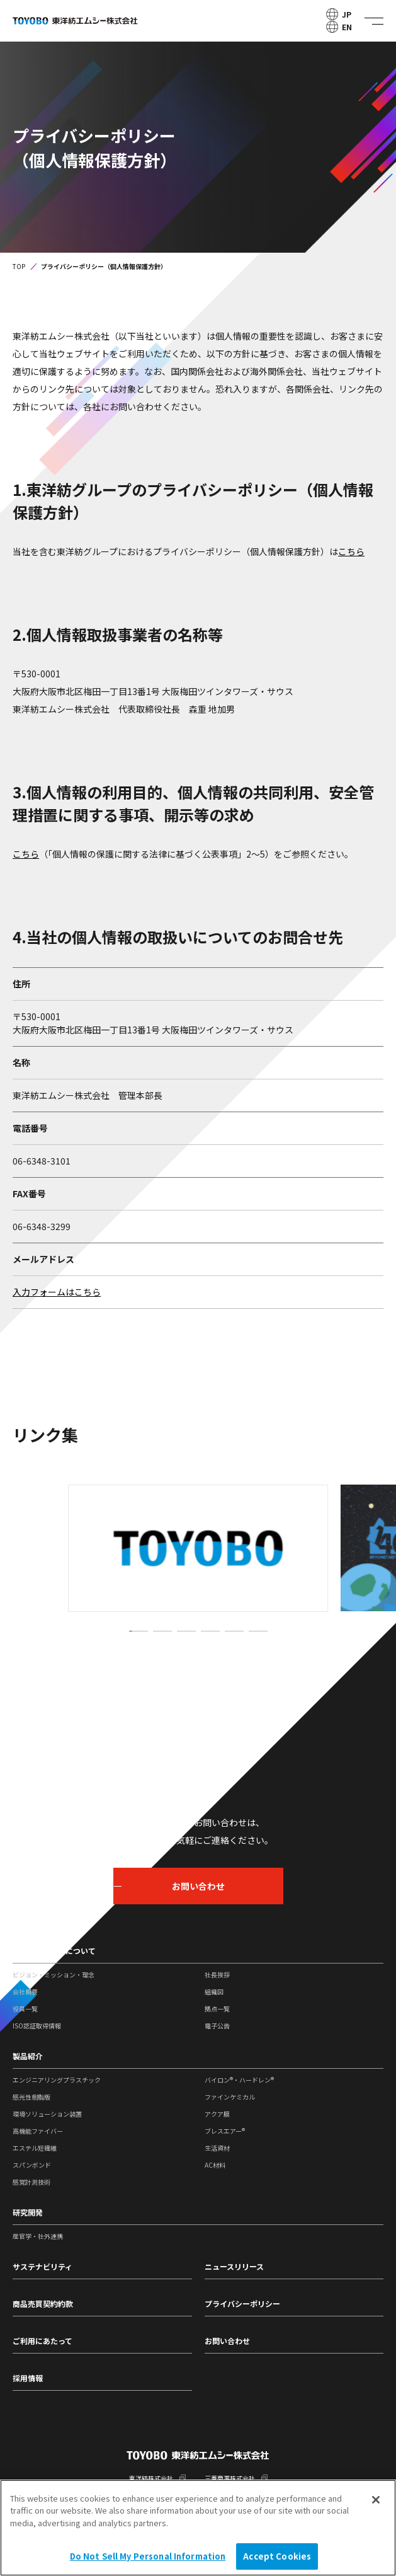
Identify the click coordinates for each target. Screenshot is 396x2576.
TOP (19, 266)
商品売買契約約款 (43, 2303)
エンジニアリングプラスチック (57, 2079)
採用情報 (28, 2377)
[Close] (376, 2500)
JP (338, 14)
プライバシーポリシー (242, 2303)
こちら (351, 551)
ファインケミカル (230, 2097)
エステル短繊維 (35, 2148)
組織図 (214, 1991)
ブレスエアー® (225, 2131)
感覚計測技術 (31, 2182)
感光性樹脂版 (31, 2097)
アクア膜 (217, 2114)
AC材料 (215, 2165)
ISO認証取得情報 (37, 2025)
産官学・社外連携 (38, 2236)
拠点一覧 (217, 2008)
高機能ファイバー (38, 2131)
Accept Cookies (277, 2557)
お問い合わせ (227, 2340)
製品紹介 (28, 2055)
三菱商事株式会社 (230, 2478)
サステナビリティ (42, 2266)
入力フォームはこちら (57, 1291)
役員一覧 (25, 2008)
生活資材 (217, 2148)
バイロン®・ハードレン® (239, 2079)
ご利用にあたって (42, 2340)
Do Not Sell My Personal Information (148, 2557)
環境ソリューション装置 (47, 2114)
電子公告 (217, 2025)
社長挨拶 (217, 1974)
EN (339, 27)
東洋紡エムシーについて (54, 1950)
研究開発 (28, 2212)
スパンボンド (32, 2165)
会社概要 (25, 1991)
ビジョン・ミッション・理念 (53, 1974)
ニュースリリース (234, 2266)
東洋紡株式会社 (151, 2478)
